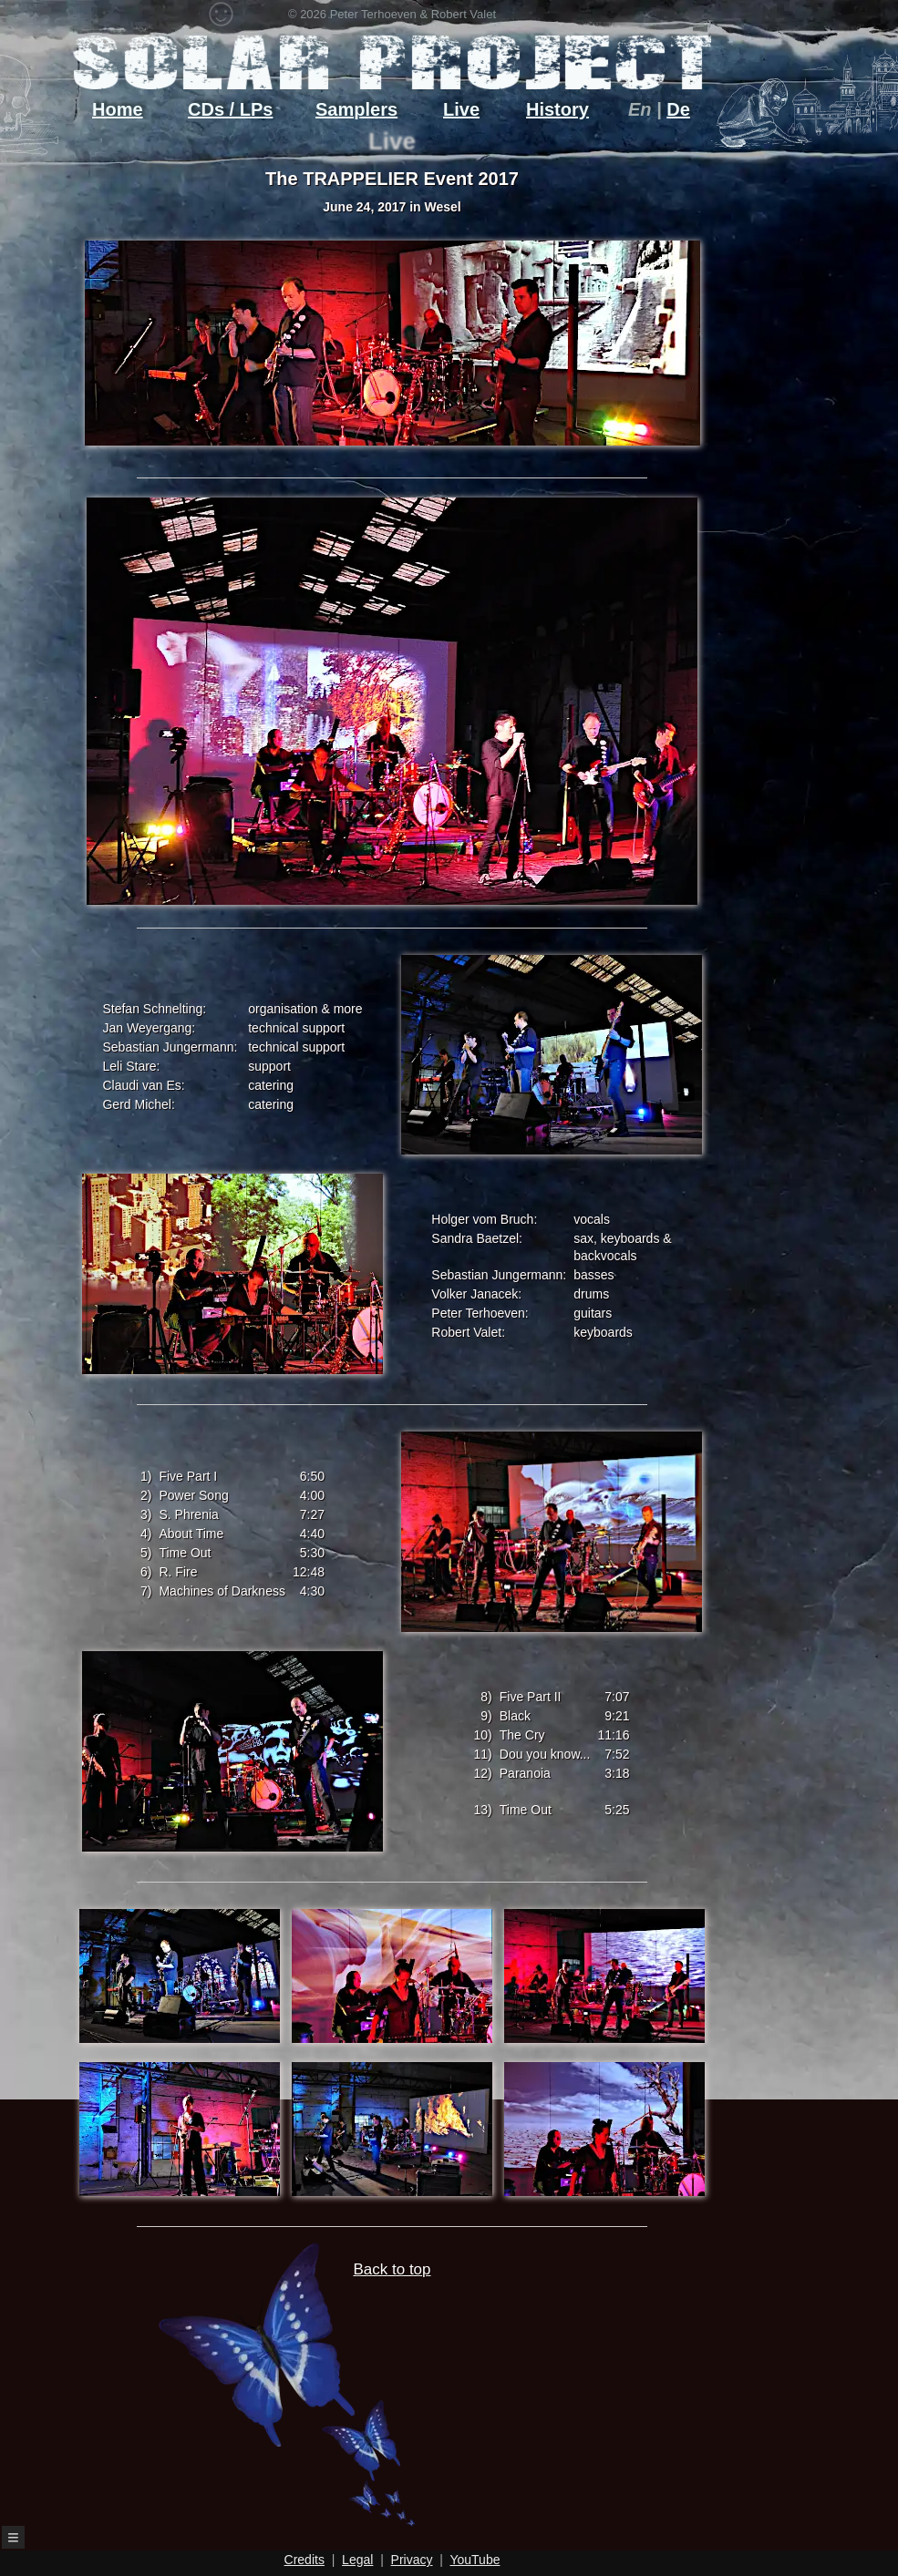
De (678, 109)
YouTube (474, 2559)
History (557, 109)
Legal (357, 2559)
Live (461, 109)
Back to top (347, 2394)
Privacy (412, 2559)
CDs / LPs (230, 109)
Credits (304, 2559)
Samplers (356, 109)
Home (117, 109)
